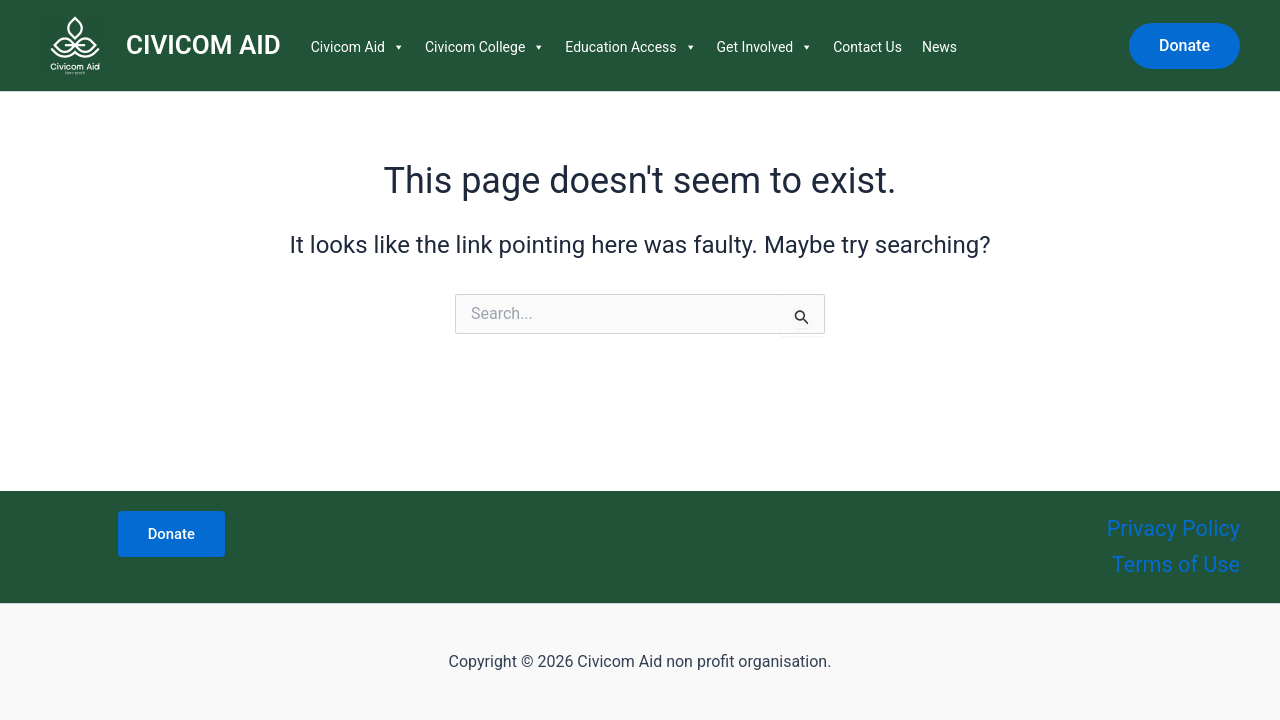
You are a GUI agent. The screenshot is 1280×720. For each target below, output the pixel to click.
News (939, 47)
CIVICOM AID (203, 45)
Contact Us (867, 47)
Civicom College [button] (485, 47)
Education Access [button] (630, 47)
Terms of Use (1175, 563)
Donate (171, 532)
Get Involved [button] (765, 47)
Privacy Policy (1172, 527)
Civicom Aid (358, 47)
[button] (1184, 46)
